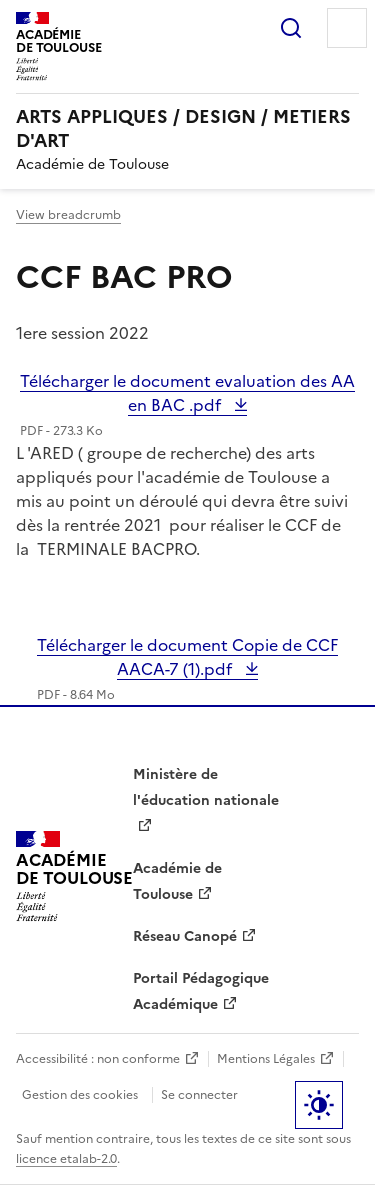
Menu (347, 28)
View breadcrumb (68, 215)
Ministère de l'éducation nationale (206, 787)
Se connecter (199, 1095)
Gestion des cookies (80, 1095)
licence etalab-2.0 (66, 1159)
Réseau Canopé (185, 936)
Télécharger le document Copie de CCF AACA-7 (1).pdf (187, 657)
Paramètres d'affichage (319, 1105)
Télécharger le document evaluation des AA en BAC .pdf (187, 393)
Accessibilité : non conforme (98, 1059)
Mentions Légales (266, 1059)
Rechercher (291, 28)
